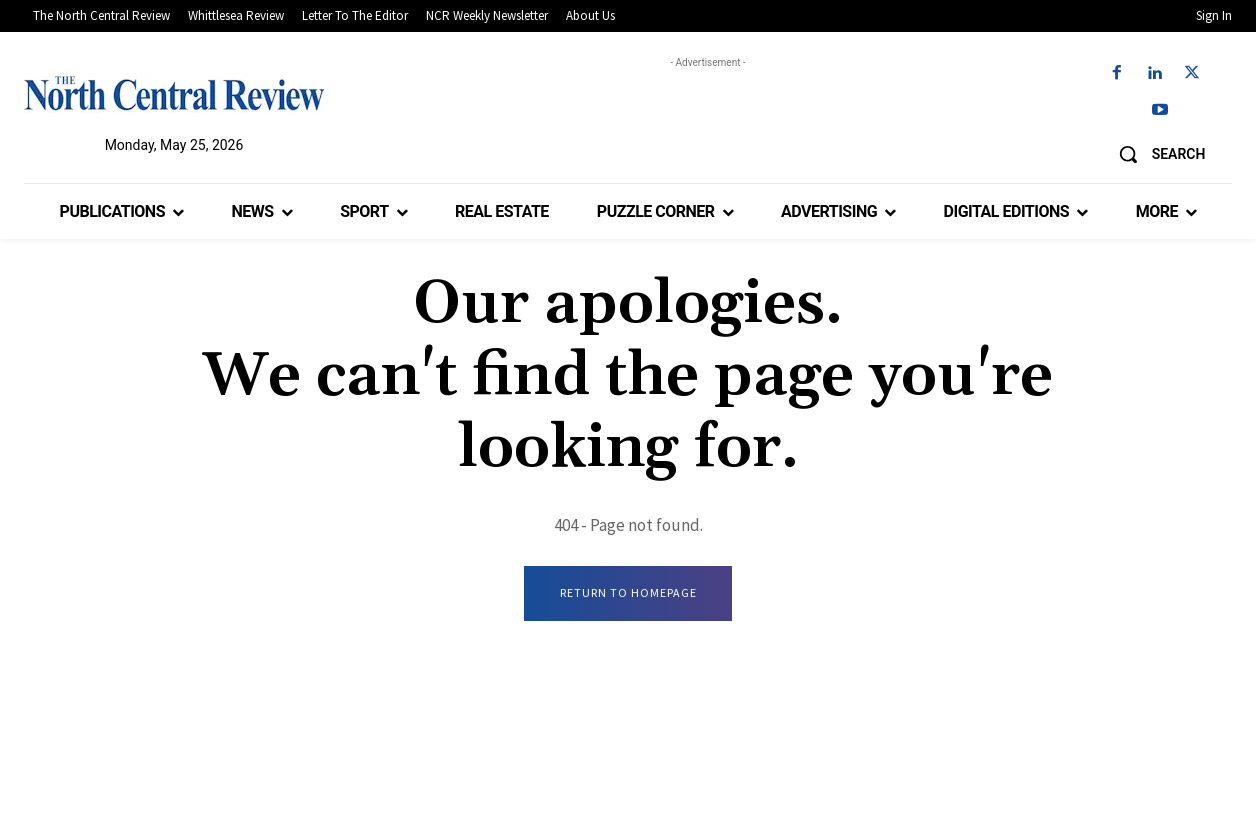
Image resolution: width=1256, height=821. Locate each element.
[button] (1155, 154)
